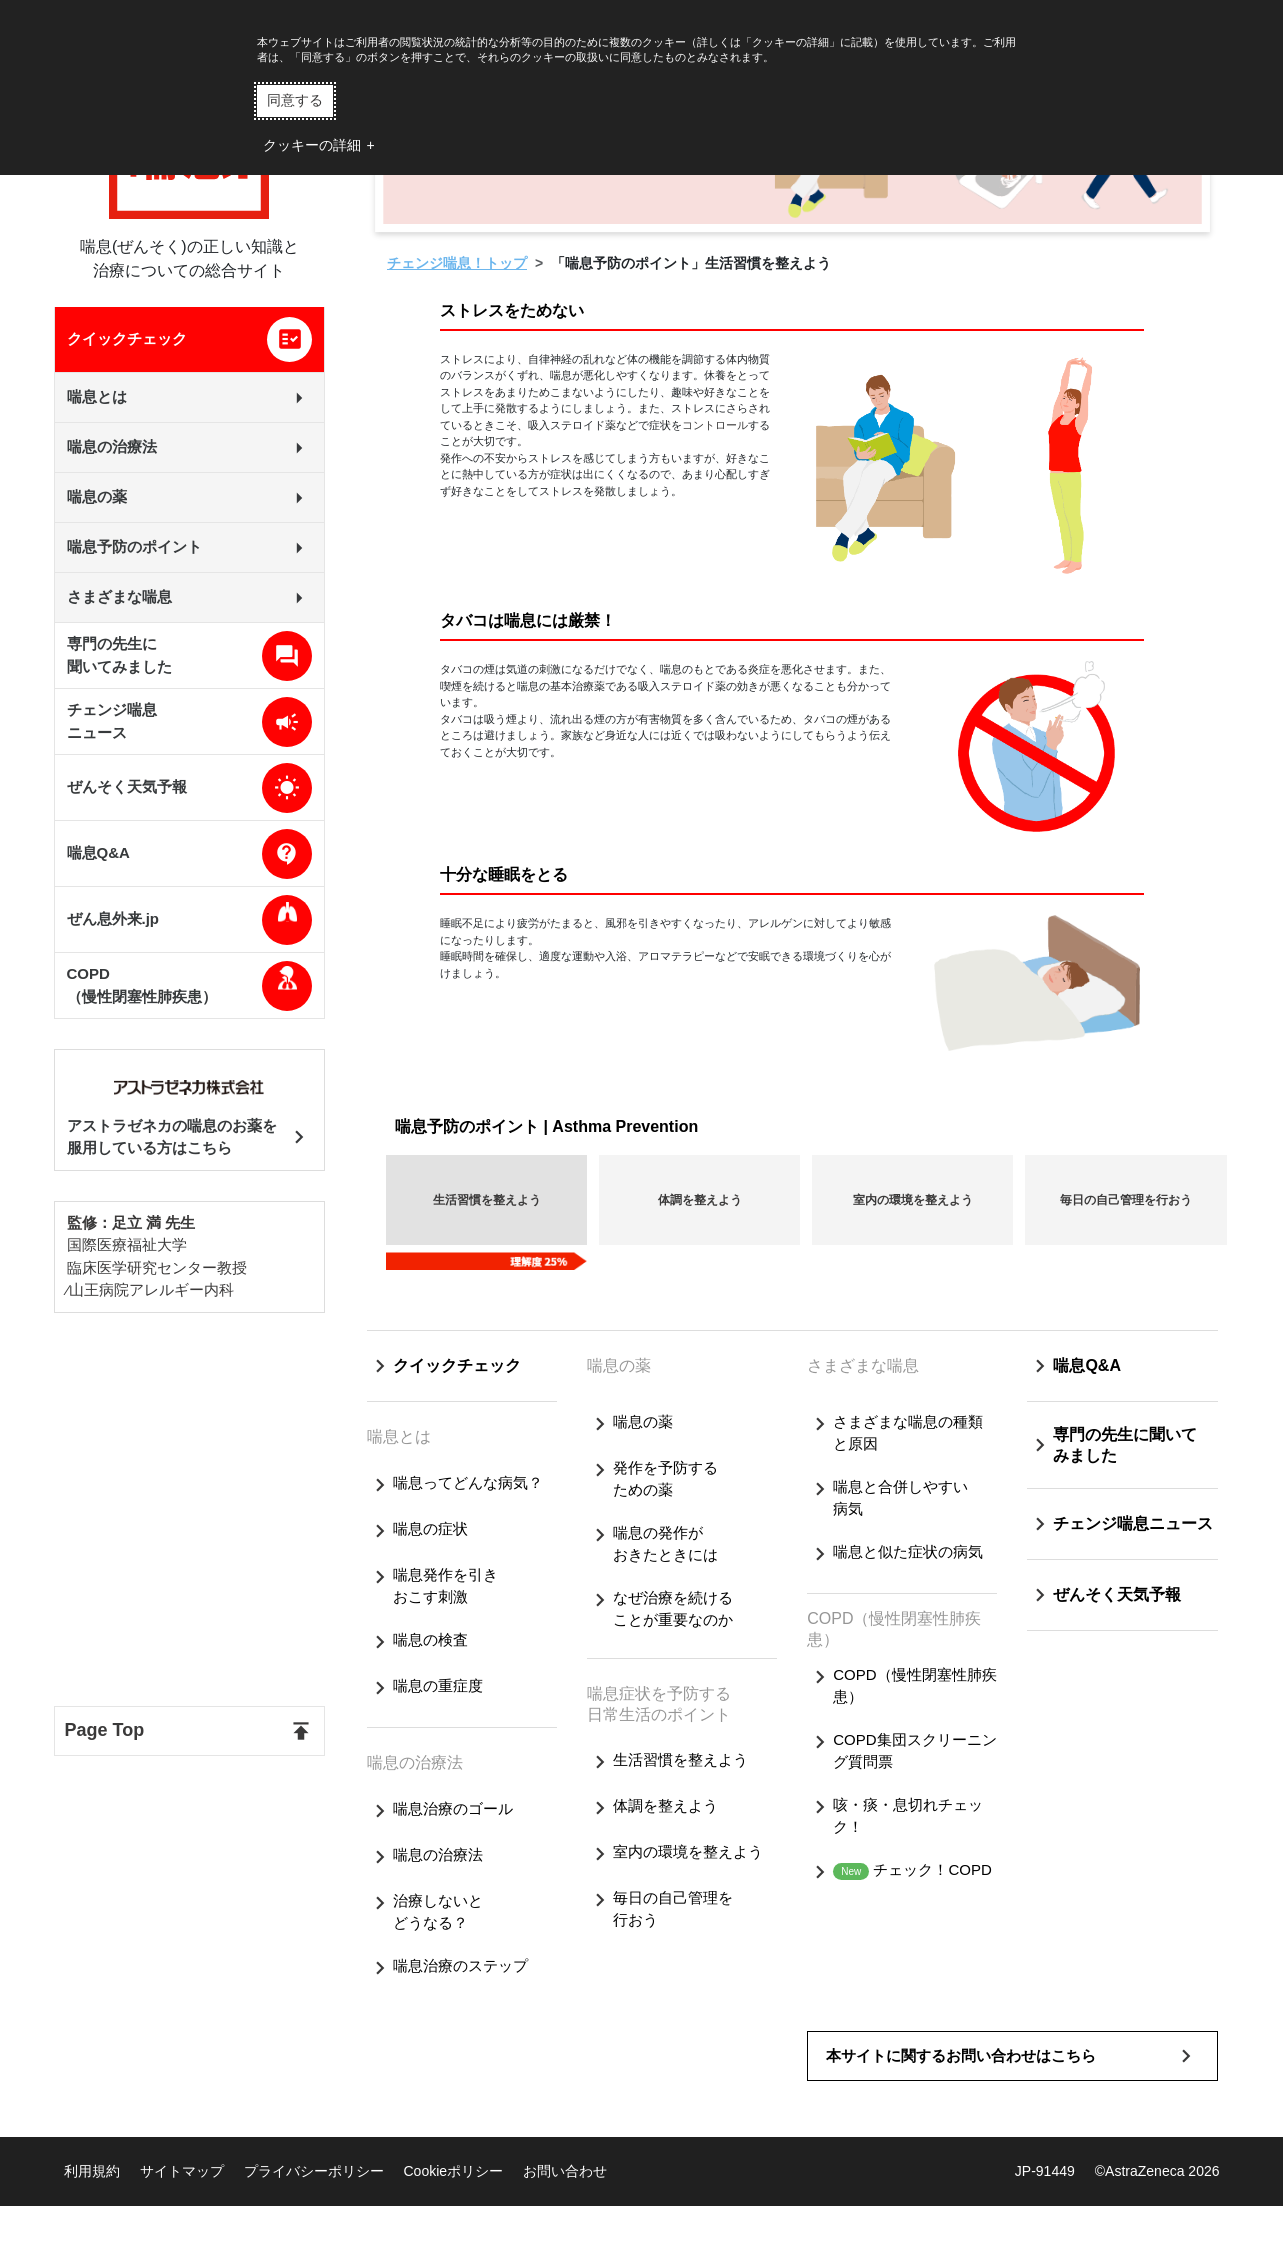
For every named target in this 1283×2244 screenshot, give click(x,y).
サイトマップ (182, 2171)
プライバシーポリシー (314, 2171)
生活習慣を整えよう (487, 1200)
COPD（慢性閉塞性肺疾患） (894, 1629)
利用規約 (92, 2171)
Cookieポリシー (454, 2171)
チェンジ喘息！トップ (457, 263)
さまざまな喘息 (863, 1365)
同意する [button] (295, 100)
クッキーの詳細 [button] (312, 145)
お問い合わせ (565, 2171)
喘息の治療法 (415, 1762)
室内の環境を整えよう (913, 1200)
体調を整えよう (700, 1200)
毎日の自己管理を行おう (1126, 1200)
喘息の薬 (619, 1365)
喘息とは (399, 1436)
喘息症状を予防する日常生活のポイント (659, 1704)
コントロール (715, 425)
